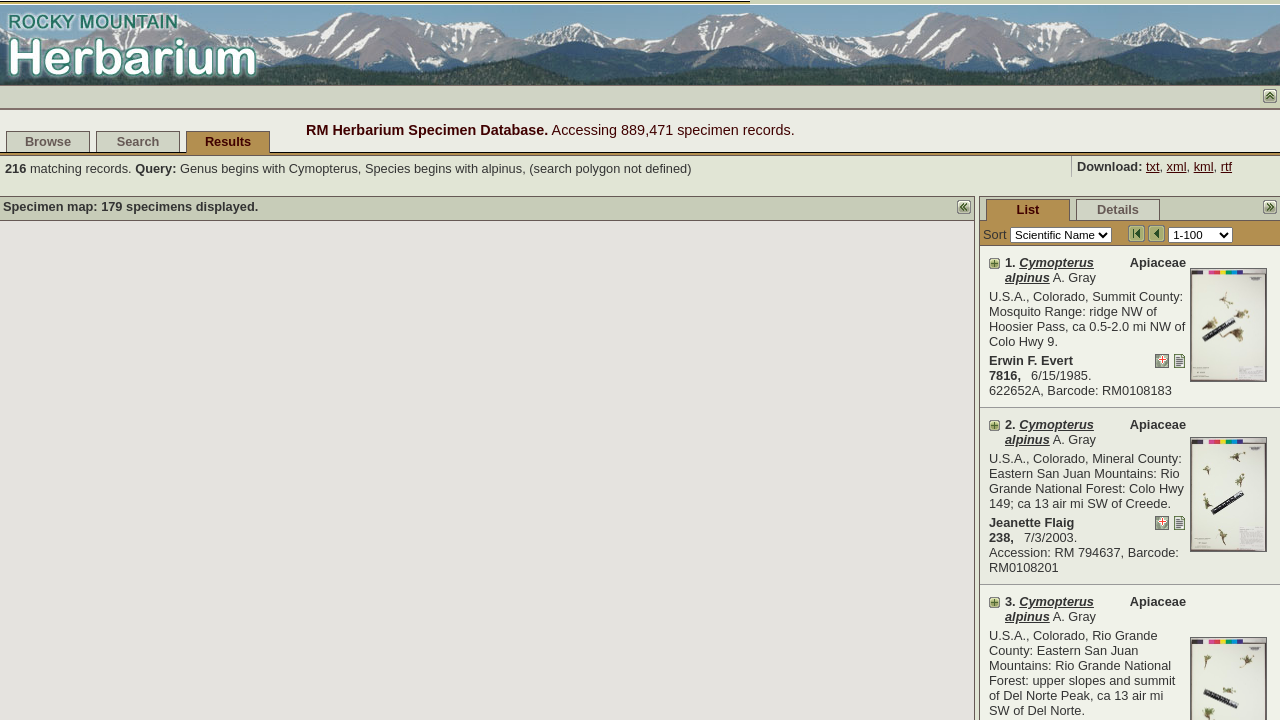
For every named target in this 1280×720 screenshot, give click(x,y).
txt (1153, 166)
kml (1204, 166)
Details (968, 209)
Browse (48, 141)
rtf (1226, 166)
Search (138, 141)
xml (1177, 166)
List (878, 209)
